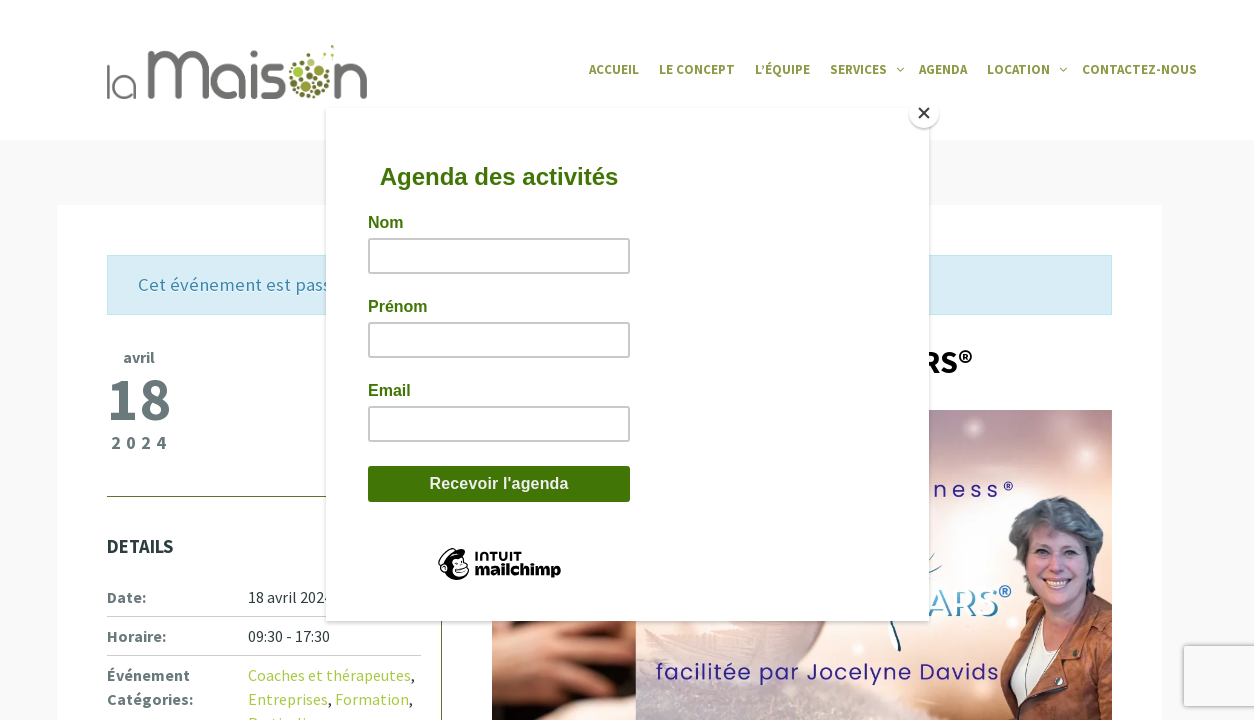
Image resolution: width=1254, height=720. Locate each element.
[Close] (924, 113)
